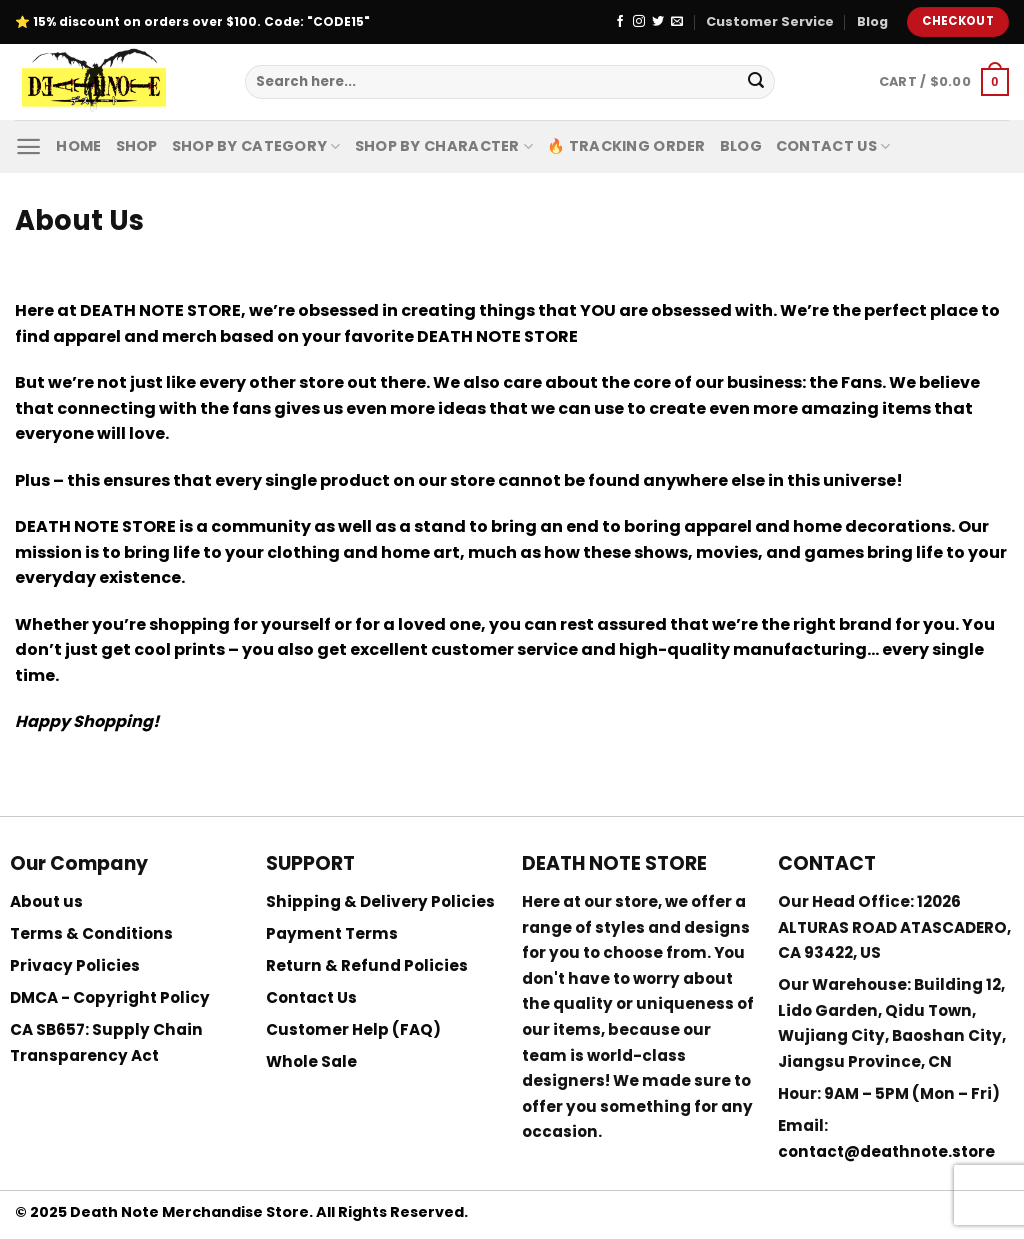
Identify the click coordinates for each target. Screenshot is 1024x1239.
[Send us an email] (677, 22)
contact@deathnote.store (886, 1151)
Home (78, 146)
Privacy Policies (75, 965)
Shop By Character (444, 146)
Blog (872, 21)
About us (46, 901)
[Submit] (756, 82)
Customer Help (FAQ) (353, 1029)
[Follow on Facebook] (620, 22)
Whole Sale (311, 1061)
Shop (137, 146)
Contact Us (833, 146)
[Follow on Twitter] (658, 22)
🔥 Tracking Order (626, 146)
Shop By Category (256, 146)
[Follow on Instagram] (639, 22)
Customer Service (770, 21)
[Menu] (28, 146)
